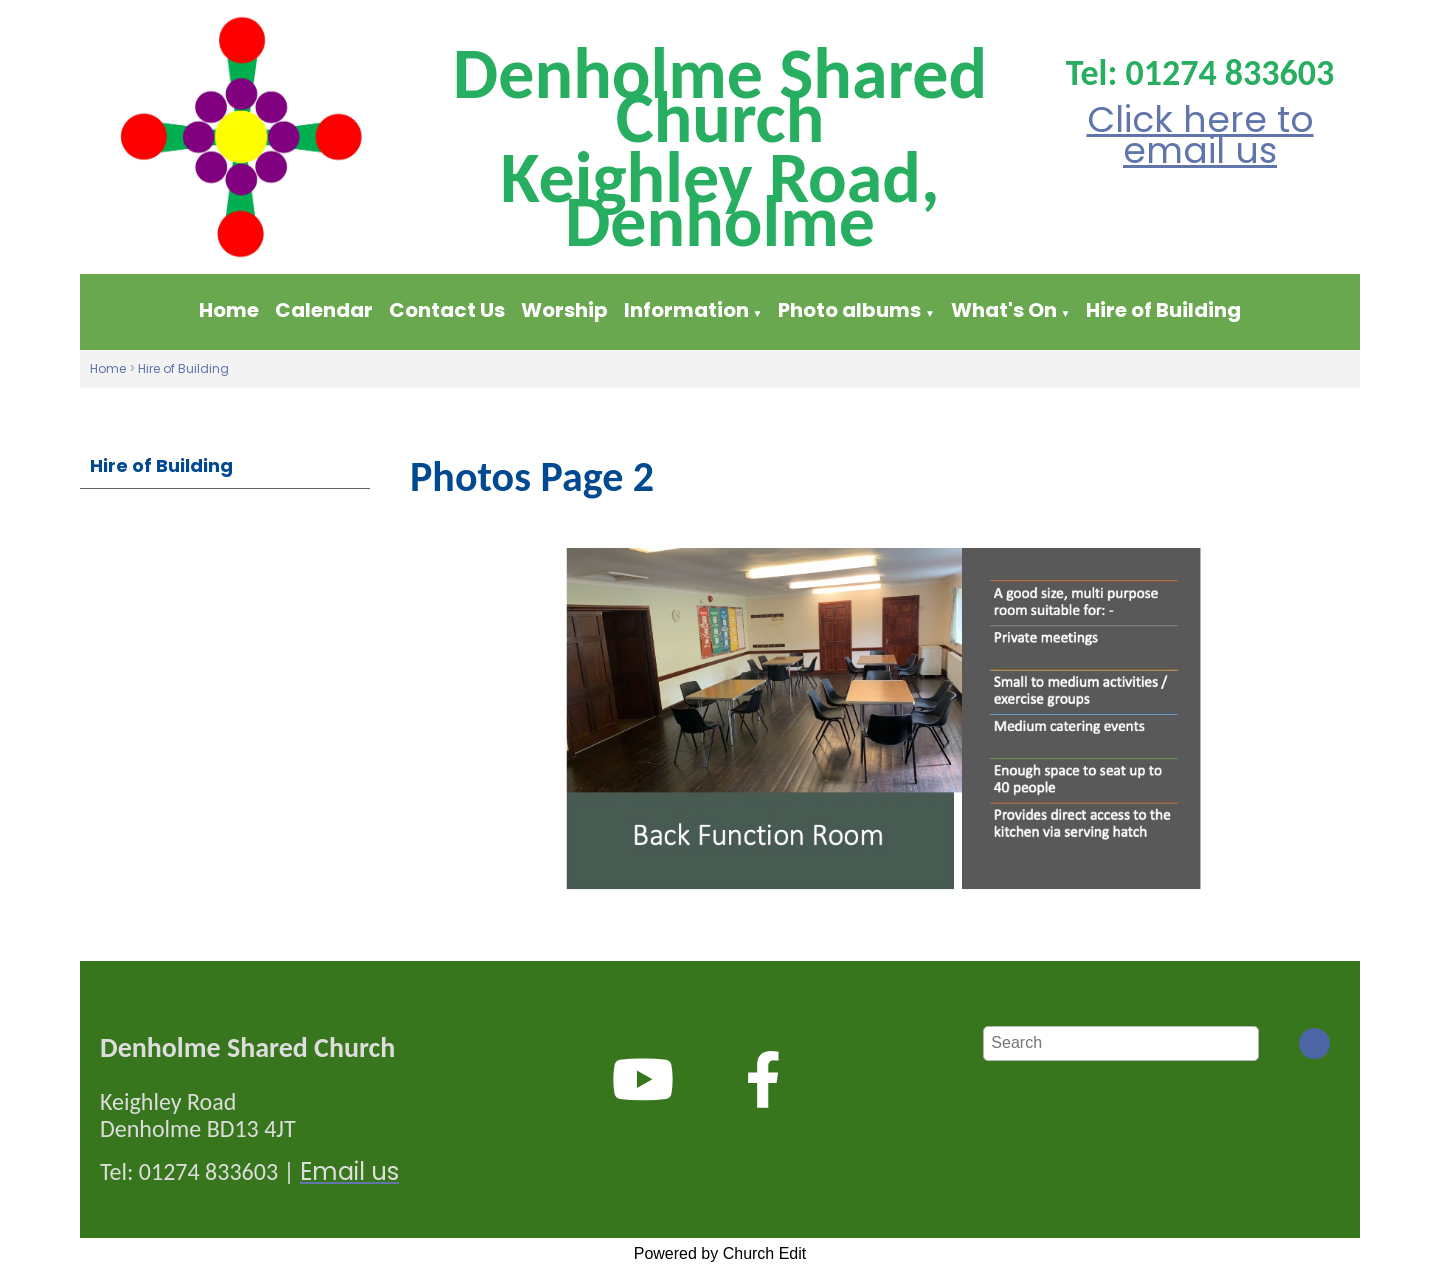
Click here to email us (1200, 135)
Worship (564, 310)
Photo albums (849, 310)
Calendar (324, 310)
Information (688, 310)
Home (229, 310)
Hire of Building (1163, 310)
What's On (1004, 310)
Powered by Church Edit (720, 1253)
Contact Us (447, 310)
